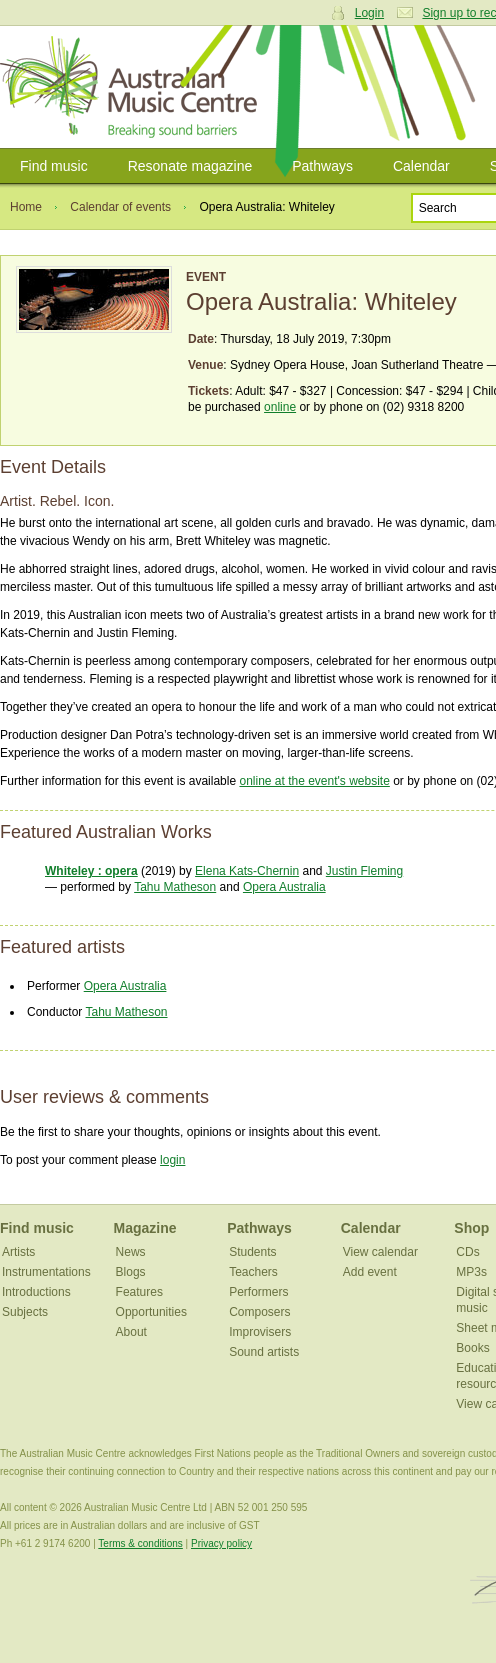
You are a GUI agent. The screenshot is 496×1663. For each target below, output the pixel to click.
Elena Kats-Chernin (247, 871)
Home (26, 207)
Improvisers (260, 1332)
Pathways (322, 166)
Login (369, 13)
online (280, 407)
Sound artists (264, 1352)
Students (252, 1252)
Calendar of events (120, 207)
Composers (259, 1312)
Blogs (131, 1272)
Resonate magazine (190, 166)
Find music (54, 166)
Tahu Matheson (175, 887)
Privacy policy (221, 1543)
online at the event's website (314, 781)
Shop (471, 1228)
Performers (258, 1292)
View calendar (380, 1252)
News (131, 1252)
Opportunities (151, 1312)
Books (472, 1348)
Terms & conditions (140, 1543)
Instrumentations (46, 1272)
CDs (467, 1252)
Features (139, 1292)
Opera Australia (284, 887)
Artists (18, 1252)
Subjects (25, 1312)
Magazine (145, 1228)
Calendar (421, 166)
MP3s (471, 1272)
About (131, 1332)
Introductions (36, 1292)
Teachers (253, 1272)
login (172, 1160)
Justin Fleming (364, 871)
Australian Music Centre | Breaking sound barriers (132, 87)
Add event (370, 1272)
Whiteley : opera (91, 871)
